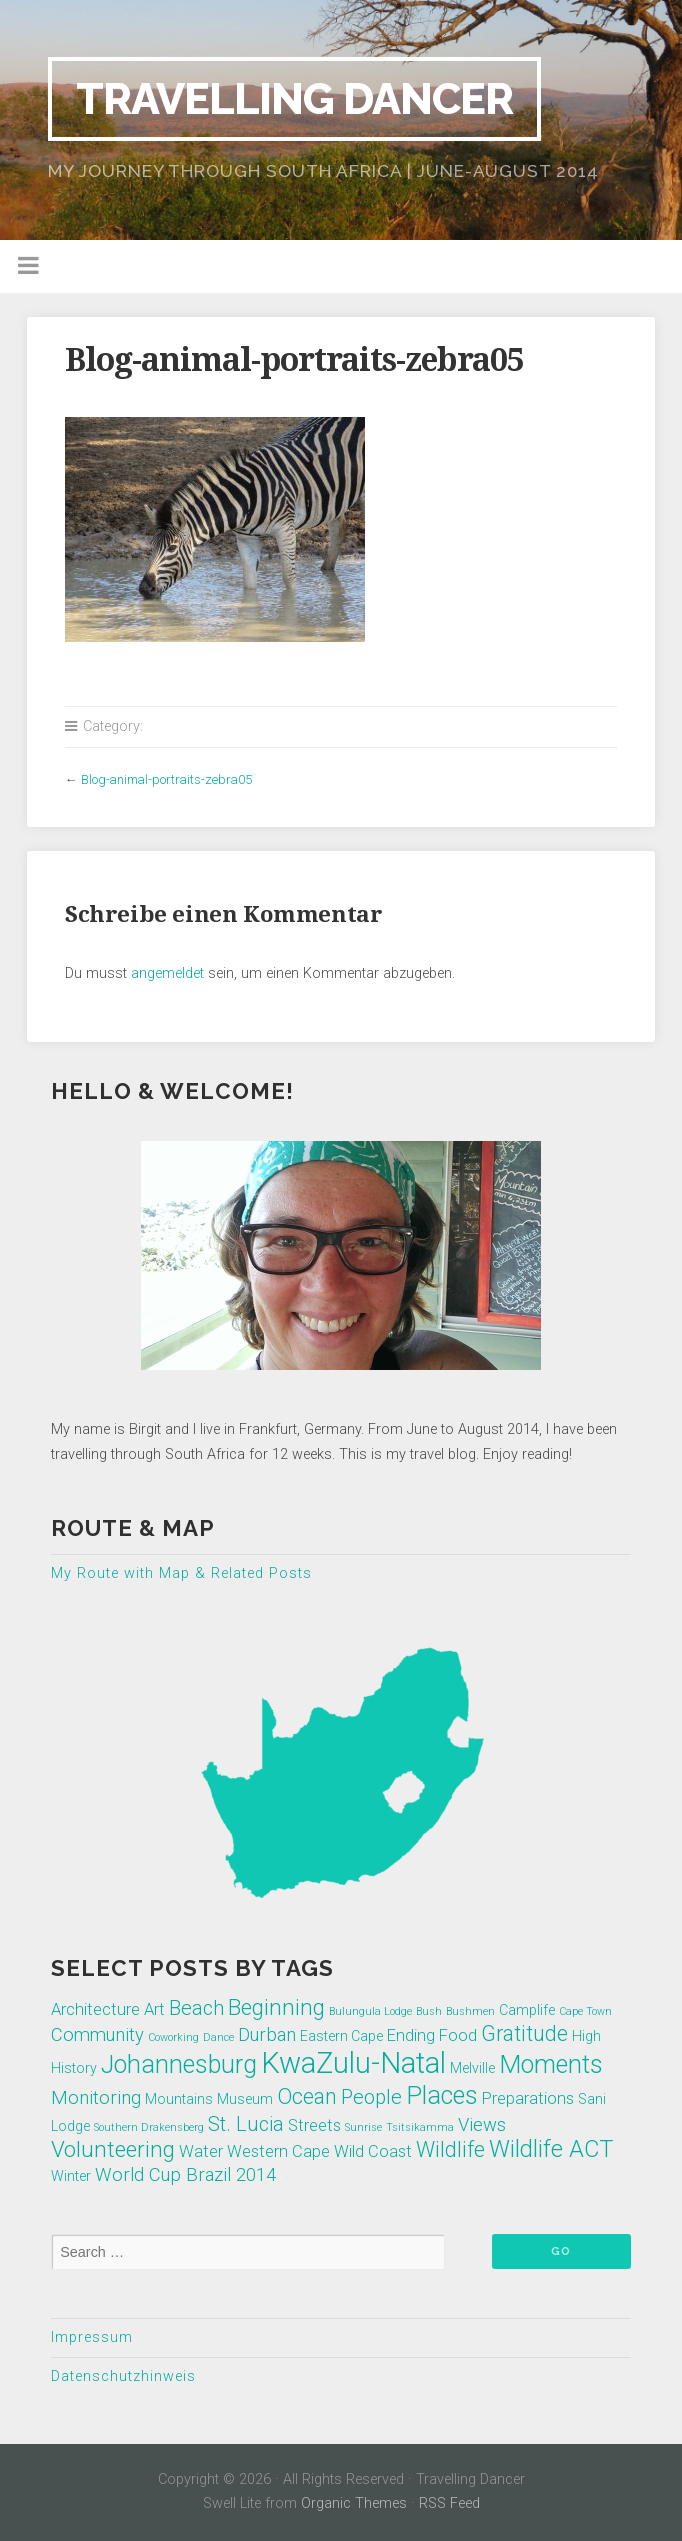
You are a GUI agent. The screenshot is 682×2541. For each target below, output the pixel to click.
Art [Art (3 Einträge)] (154, 2009)
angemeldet (167, 973)
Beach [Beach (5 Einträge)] (196, 2008)
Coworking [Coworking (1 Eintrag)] (173, 2037)
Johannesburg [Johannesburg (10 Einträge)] (179, 2064)
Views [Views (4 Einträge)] (482, 2125)
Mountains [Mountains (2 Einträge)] (179, 2099)
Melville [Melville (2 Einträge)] (472, 2068)
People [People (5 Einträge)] (371, 2097)
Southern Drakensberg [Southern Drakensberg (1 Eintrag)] (149, 2127)
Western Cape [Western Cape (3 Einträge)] (278, 2151)
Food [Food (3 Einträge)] (458, 2035)
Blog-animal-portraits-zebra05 (166, 779)
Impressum (92, 2337)
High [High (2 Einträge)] (586, 2036)
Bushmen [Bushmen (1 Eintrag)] (470, 2011)
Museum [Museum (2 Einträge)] (245, 2099)
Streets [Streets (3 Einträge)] (314, 2125)
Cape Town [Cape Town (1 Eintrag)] (585, 2011)
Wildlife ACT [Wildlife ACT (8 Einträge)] (551, 2149)
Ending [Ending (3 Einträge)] (411, 2035)
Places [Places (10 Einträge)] (442, 2095)
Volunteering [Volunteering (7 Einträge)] (113, 2149)
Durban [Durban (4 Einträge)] (267, 2035)
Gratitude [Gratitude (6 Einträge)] (524, 2033)
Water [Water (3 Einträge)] (201, 2151)
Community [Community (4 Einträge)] (97, 2035)
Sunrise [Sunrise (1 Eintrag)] (363, 2127)
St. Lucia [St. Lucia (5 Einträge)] (246, 2124)
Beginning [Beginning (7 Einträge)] (276, 2007)
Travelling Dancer (294, 98)
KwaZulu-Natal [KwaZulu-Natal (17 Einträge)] (353, 2063)
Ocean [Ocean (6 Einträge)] (307, 2096)
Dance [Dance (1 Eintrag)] (218, 2037)
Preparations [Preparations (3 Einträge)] (528, 2098)
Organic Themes (354, 2503)
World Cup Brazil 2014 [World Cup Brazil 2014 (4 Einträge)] (185, 2175)
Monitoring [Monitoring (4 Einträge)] (96, 2098)
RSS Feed (449, 2503)
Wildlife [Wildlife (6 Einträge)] (450, 2149)
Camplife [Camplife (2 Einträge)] (527, 2010)
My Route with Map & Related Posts (181, 1573)
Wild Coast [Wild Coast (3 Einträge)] (373, 2151)
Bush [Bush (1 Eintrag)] (429, 2011)
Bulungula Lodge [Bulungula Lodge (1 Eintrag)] (370, 2011)
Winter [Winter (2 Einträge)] (71, 2176)
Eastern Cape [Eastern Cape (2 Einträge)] (341, 2036)
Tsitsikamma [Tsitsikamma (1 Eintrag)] (420, 2127)
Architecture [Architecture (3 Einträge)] (95, 2009)
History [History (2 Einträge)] (74, 2068)
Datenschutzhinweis (123, 2376)
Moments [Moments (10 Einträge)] (551, 2064)
